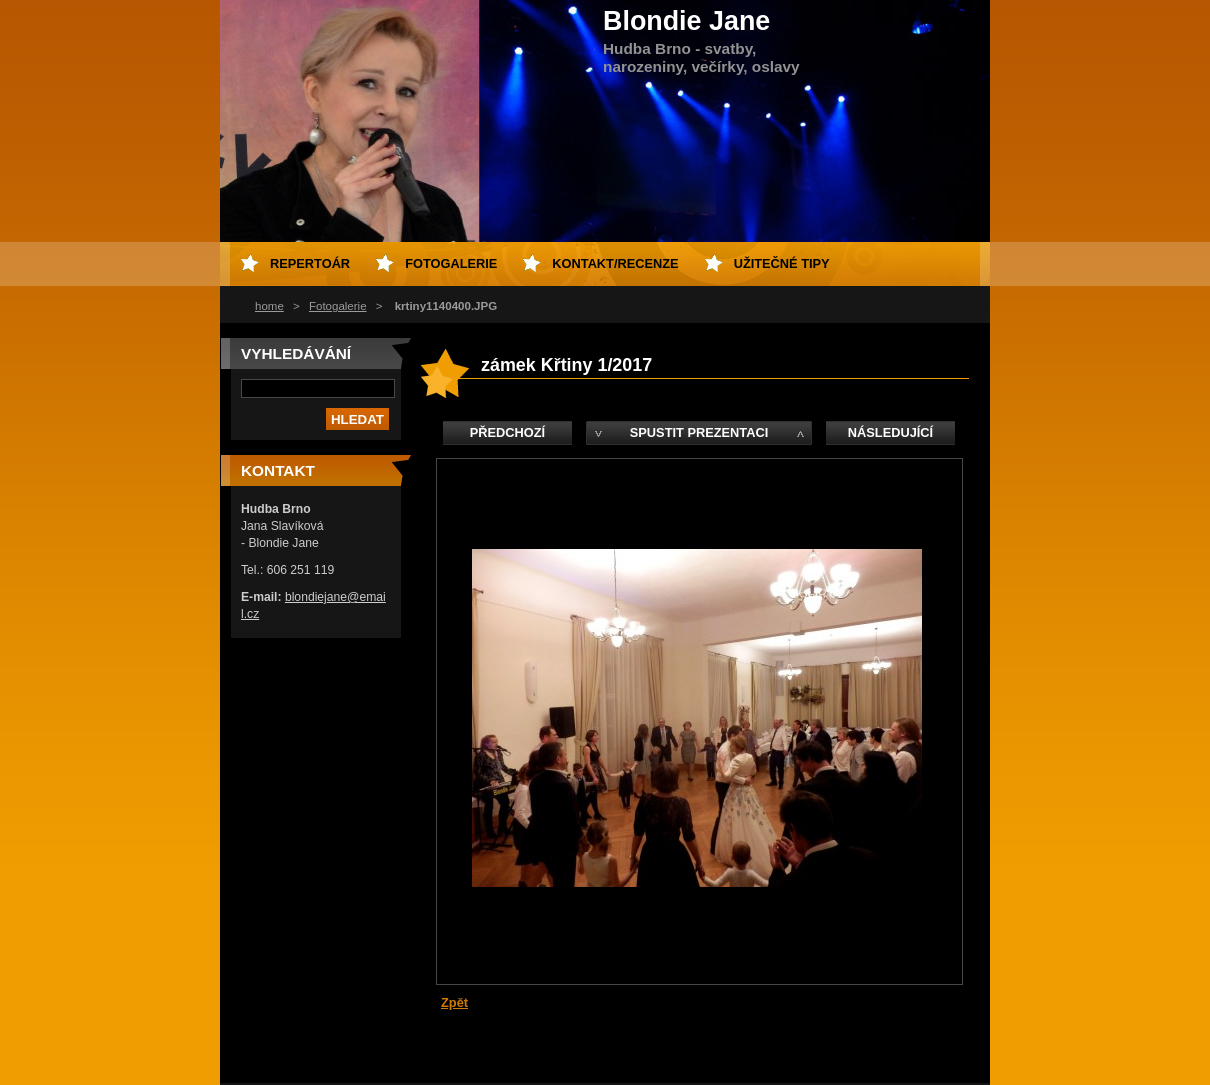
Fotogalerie (338, 306)
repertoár (310, 263)
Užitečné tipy (782, 263)
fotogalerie (451, 263)
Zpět (454, 1002)
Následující (890, 432)
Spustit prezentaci (699, 432)
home (269, 306)
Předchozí (507, 432)
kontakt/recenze (615, 263)
